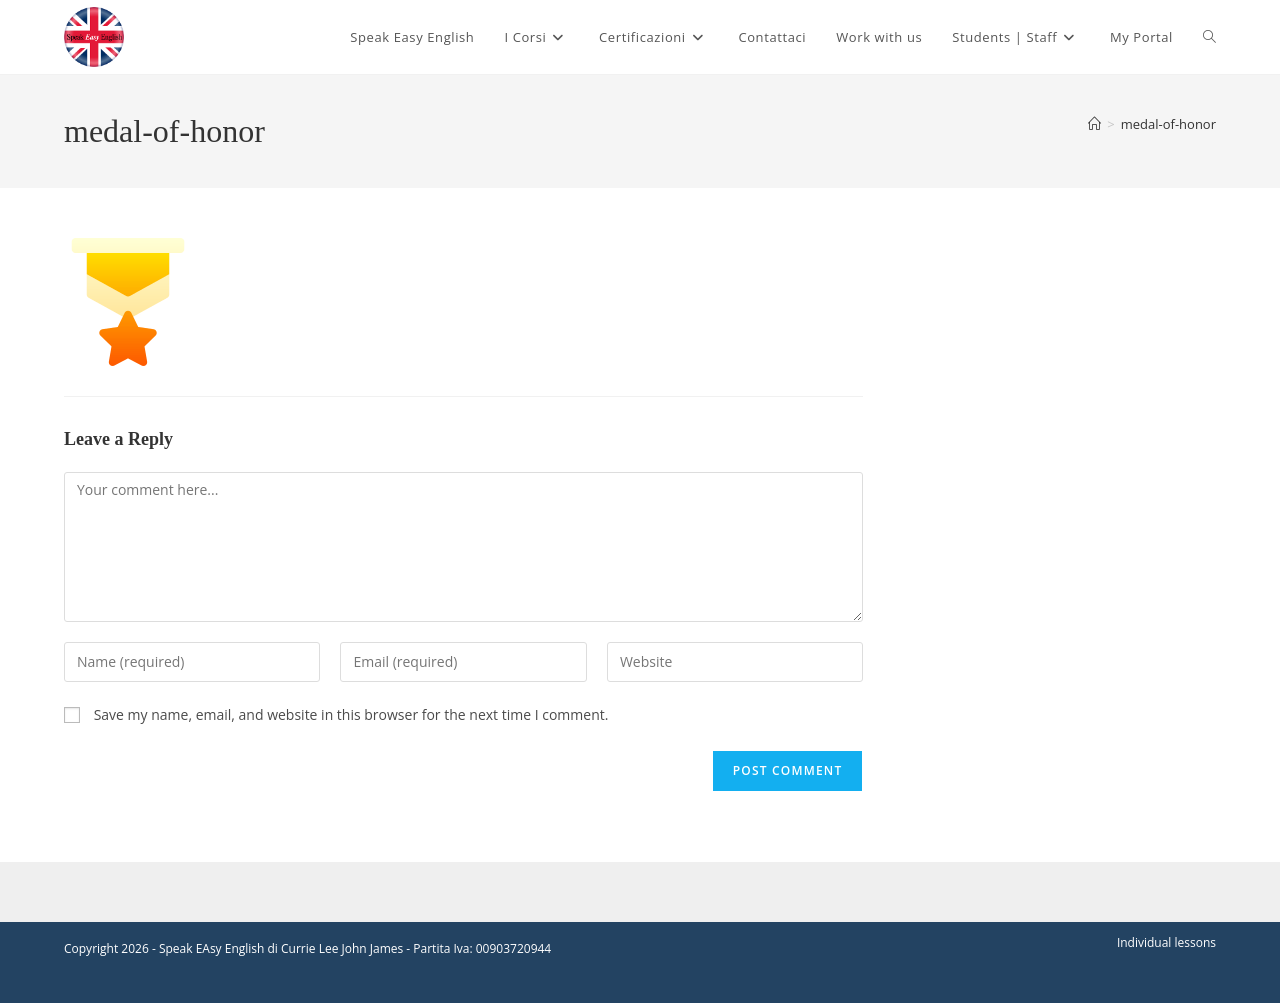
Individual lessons (1166, 942)
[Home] (1094, 124)
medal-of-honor (1168, 124)
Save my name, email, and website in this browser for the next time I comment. (351, 714)
